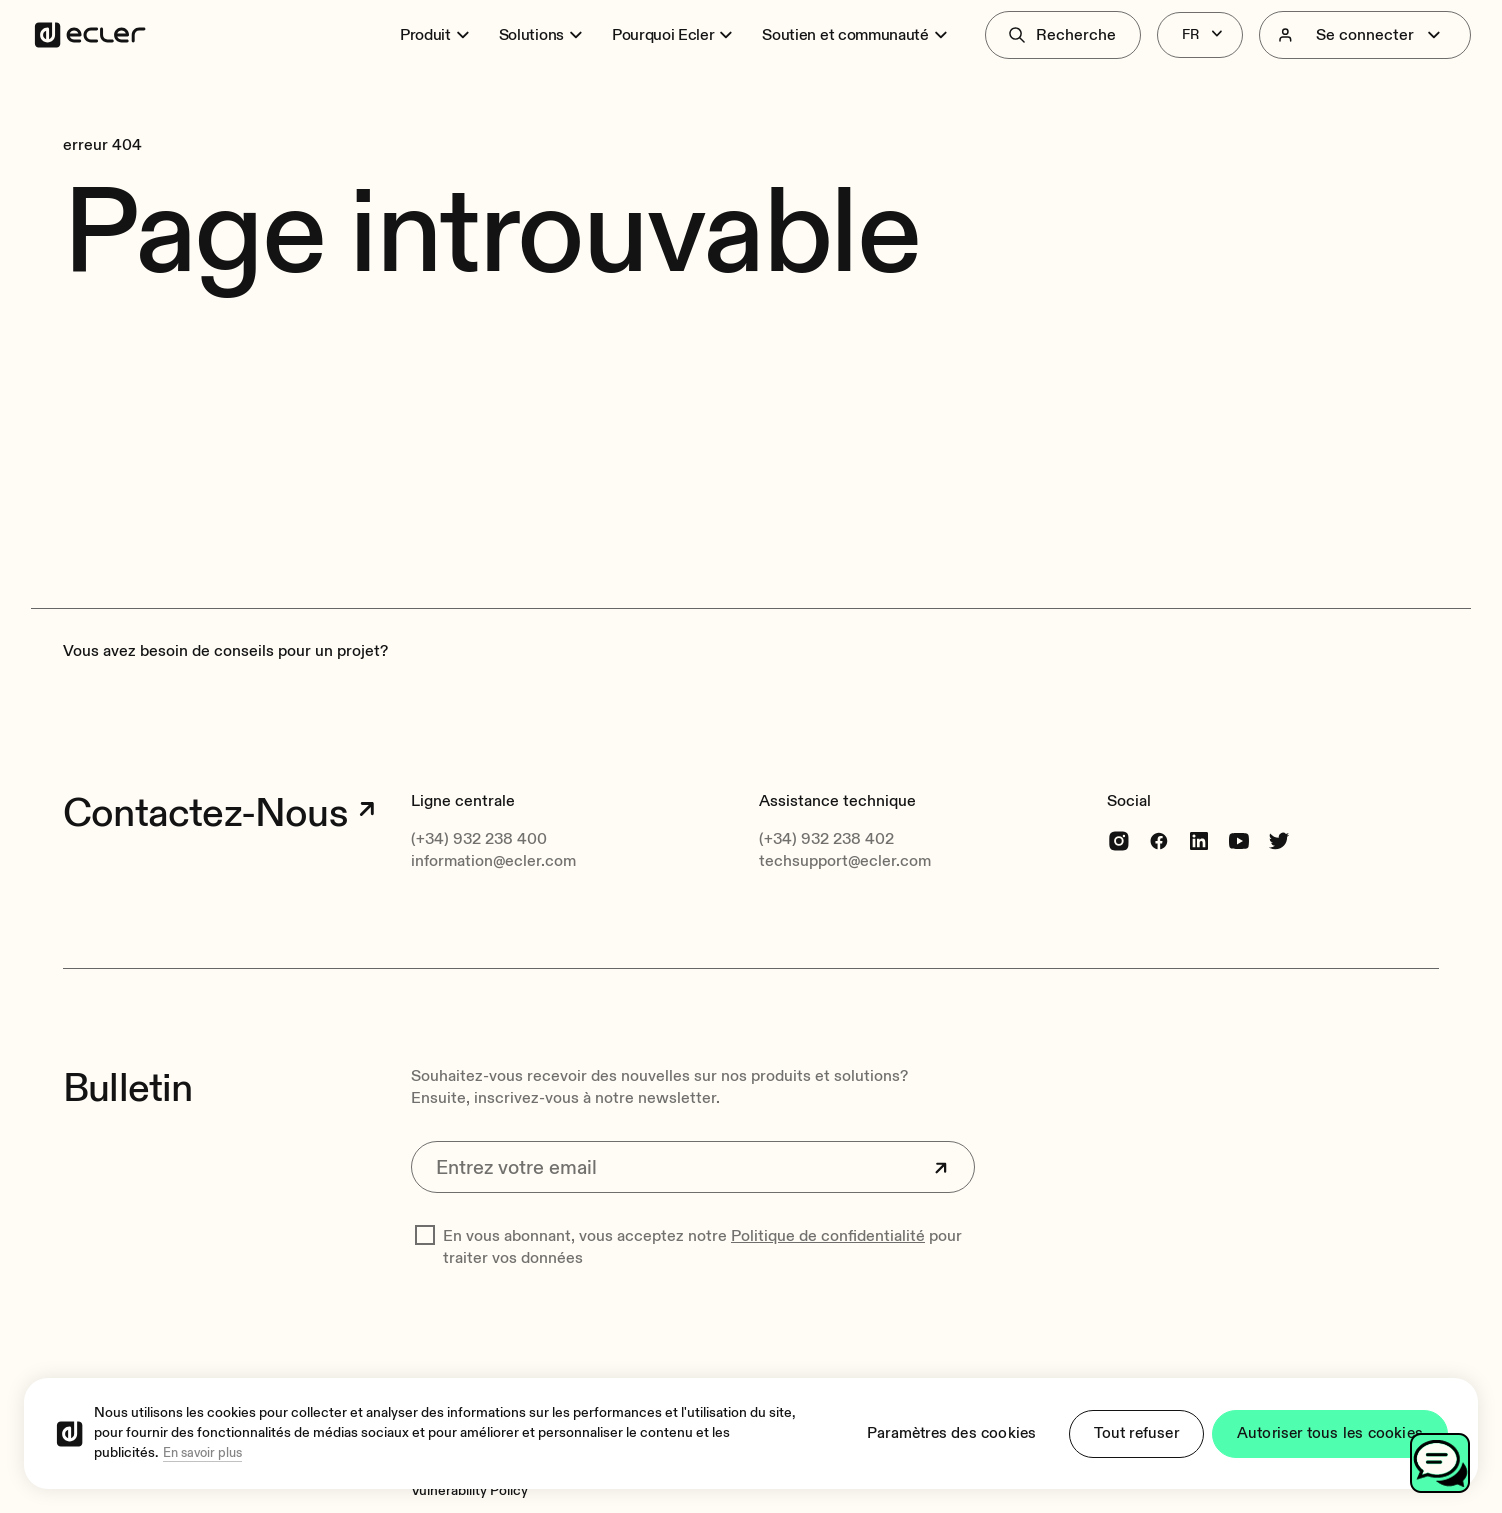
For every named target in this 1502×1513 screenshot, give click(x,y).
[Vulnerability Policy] (469, 1490)
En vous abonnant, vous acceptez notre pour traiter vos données (702, 1247)
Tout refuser (1125, 1434)
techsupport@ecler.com (845, 861)
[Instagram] (1119, 840)
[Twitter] (1279, 840)
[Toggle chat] (1440, 1463)
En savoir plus (202, 1454)
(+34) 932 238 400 (479, 839)
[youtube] (1239, 840)
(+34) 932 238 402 (826, 839)
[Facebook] (1159, 840)
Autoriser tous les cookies (1326, 1434)
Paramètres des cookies (933, 1434)
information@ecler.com (493, 861)
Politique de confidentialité (828, 1236)
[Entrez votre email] (693, 1167)
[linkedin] (1199, 840)
